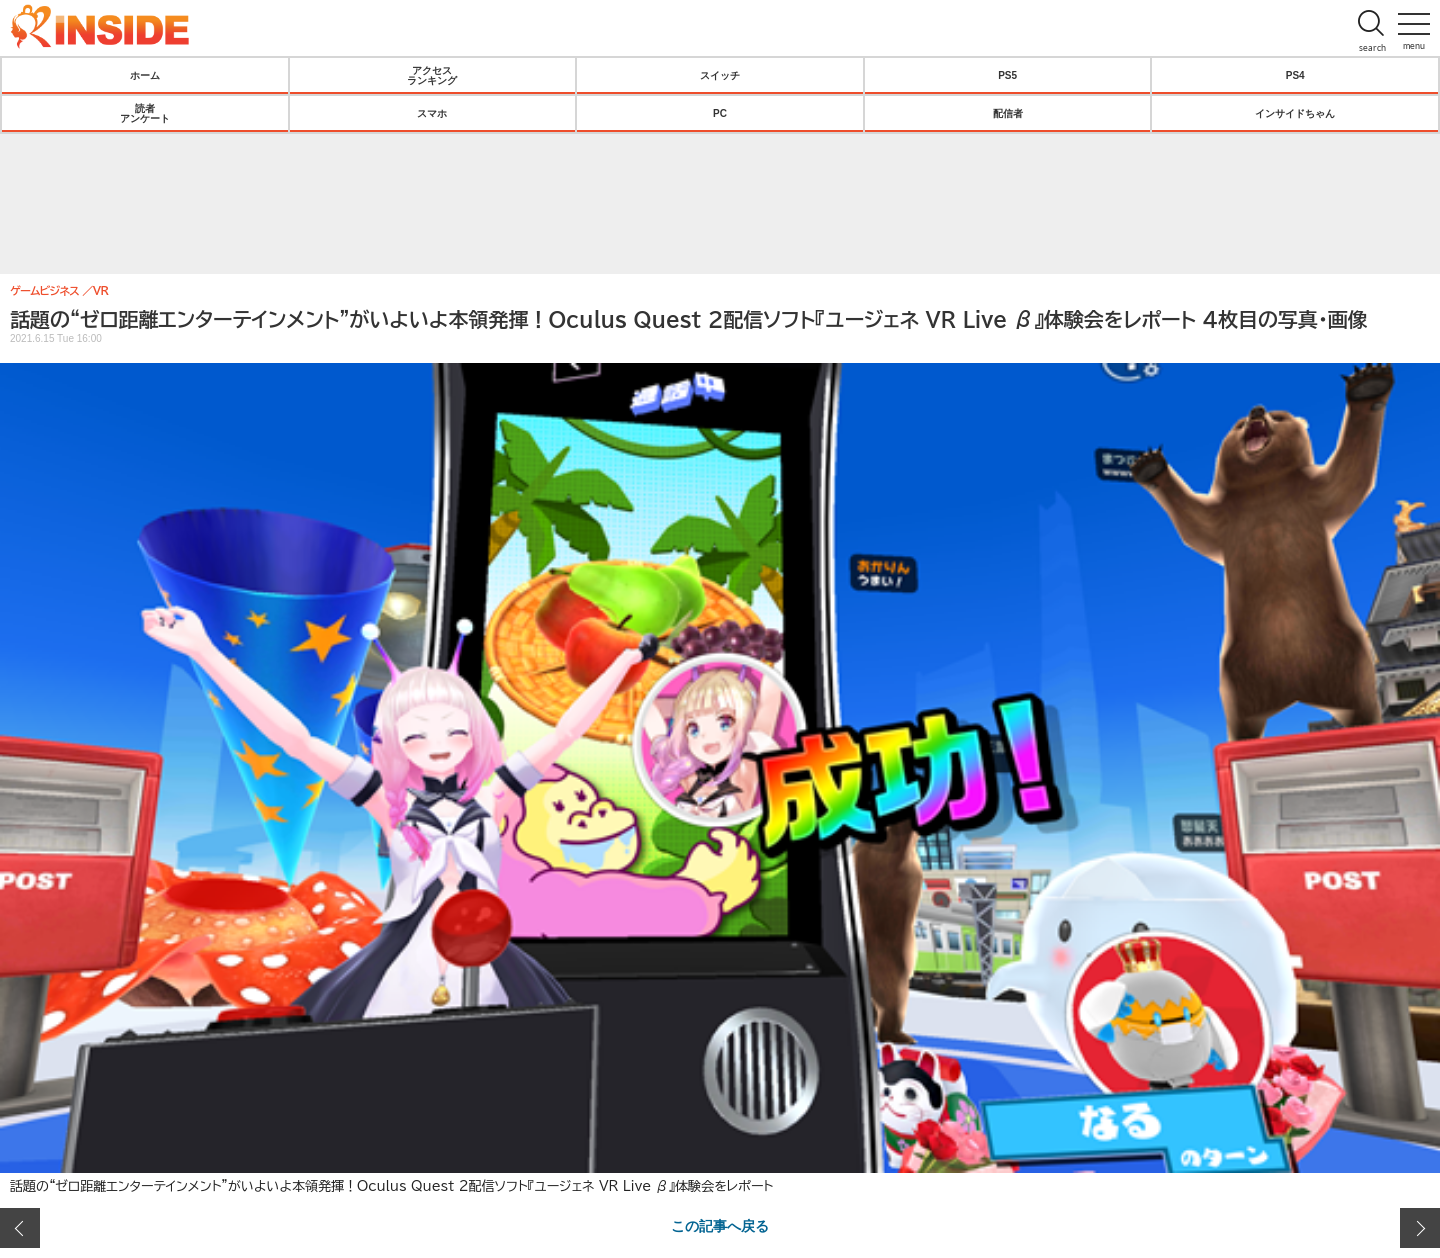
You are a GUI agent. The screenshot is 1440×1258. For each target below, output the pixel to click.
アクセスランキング (432, 75)
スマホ (432, 113)
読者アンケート (145, 113)
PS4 (1295, 75)
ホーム (145, 75)
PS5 (1007, 75)
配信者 (1008, 113)
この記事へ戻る (720, 1225)
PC (720, 113)
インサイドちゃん (1295, 113)
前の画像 (20, 1228)
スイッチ (720, 75)
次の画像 (1420, 1228)
